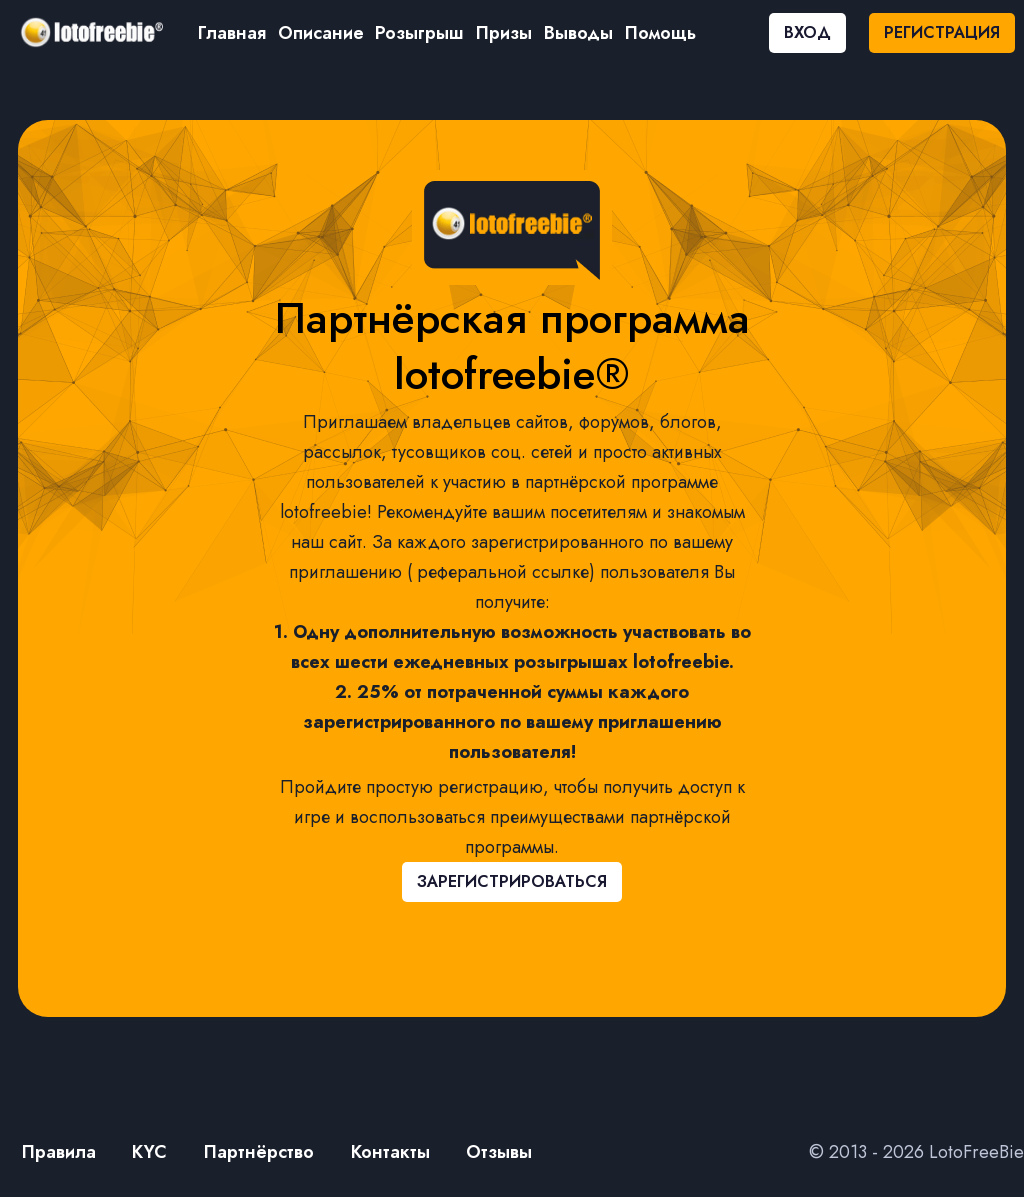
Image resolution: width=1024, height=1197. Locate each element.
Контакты (390, 1152)
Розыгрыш (419, 33)
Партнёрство (259, 1152)
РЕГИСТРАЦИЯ (942, 32)
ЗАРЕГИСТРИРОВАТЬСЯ (512, 881)
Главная (232, 33)
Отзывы (499, 1152)
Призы (504, 33)
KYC (149, 1152)
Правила (59, 1152)
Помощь (660, 33)
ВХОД (807, 32)
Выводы (578, 33)
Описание (321, 33)
